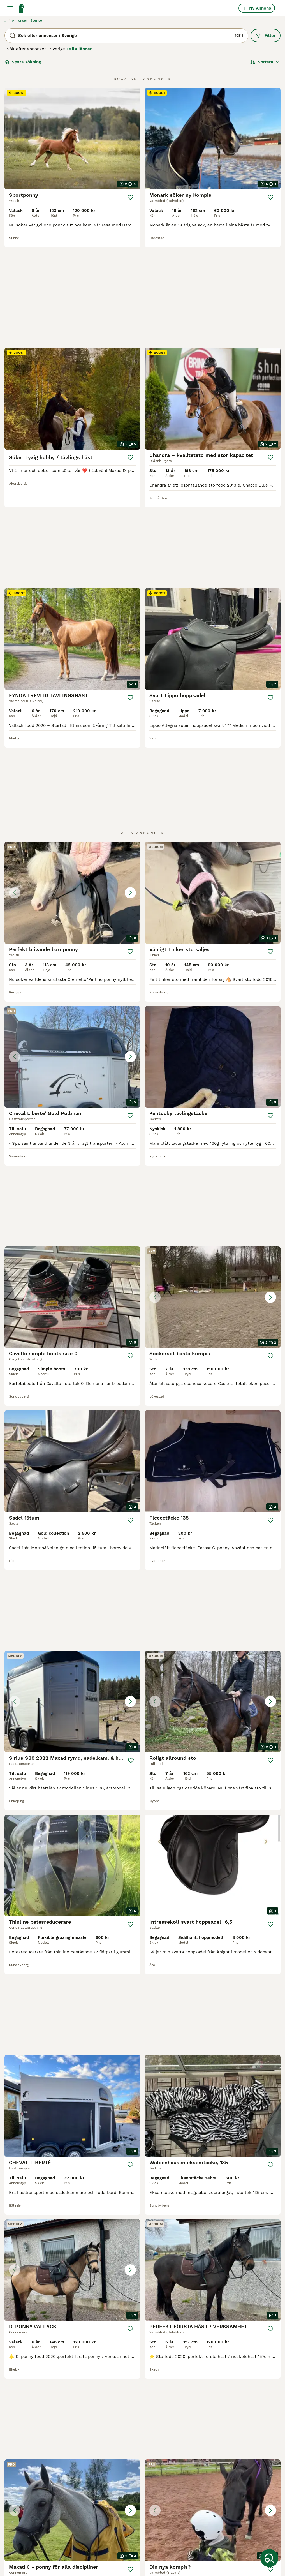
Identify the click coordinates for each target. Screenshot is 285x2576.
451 (157, 2385)
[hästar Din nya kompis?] (213, 2262)
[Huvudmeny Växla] (10, 8)
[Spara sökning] (269, 2558)
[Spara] (130, 197)
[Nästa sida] (170, 2385)
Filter (265, 35)
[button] (72, 720)
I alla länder (79, 49)
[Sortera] (265, 62)
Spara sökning (23, 61)
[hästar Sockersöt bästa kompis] (213, 1125)
